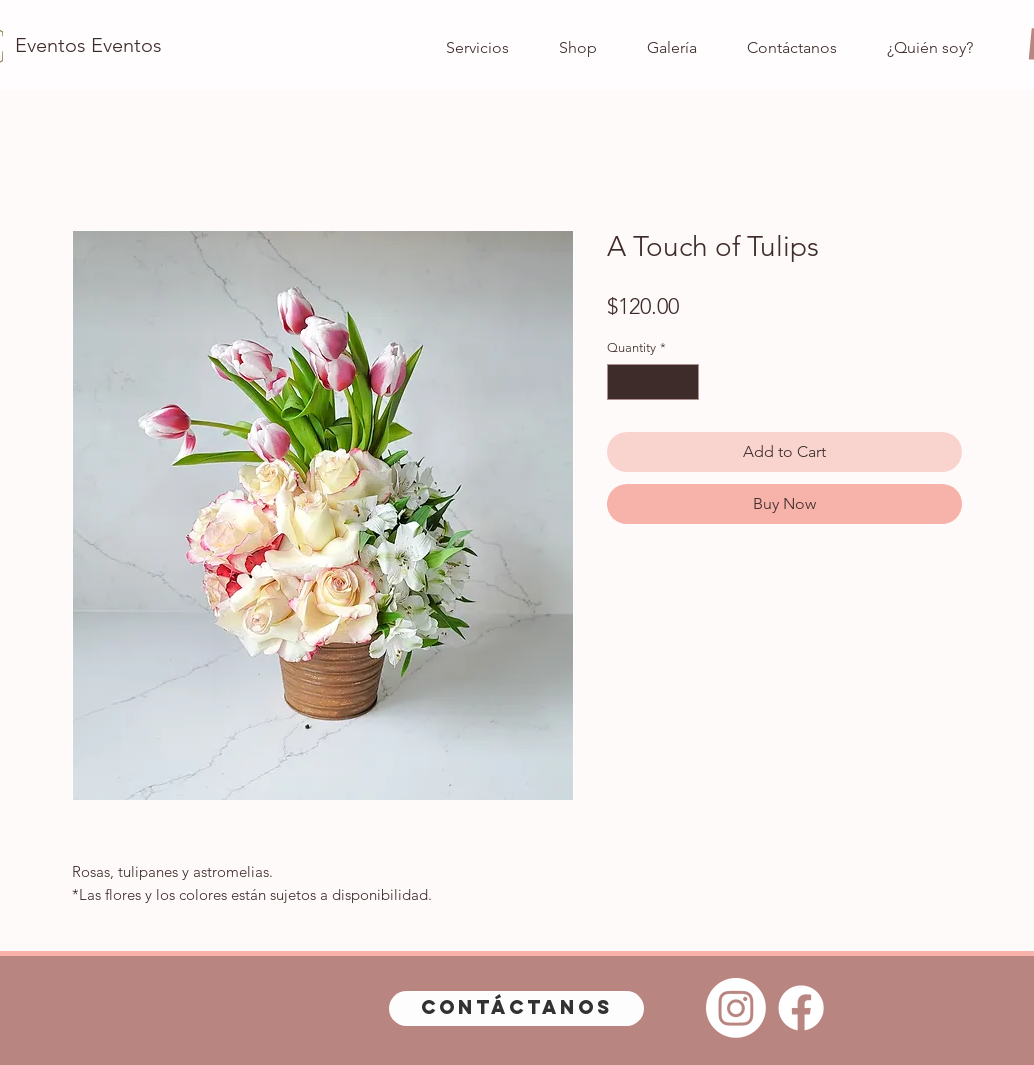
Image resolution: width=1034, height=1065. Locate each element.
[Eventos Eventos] (88, 45)
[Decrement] (622, 382)
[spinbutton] (653, 382)
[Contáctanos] (516, 1008)
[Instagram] (736, 1008)
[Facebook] (801, 1008)
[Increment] (685, 382)
